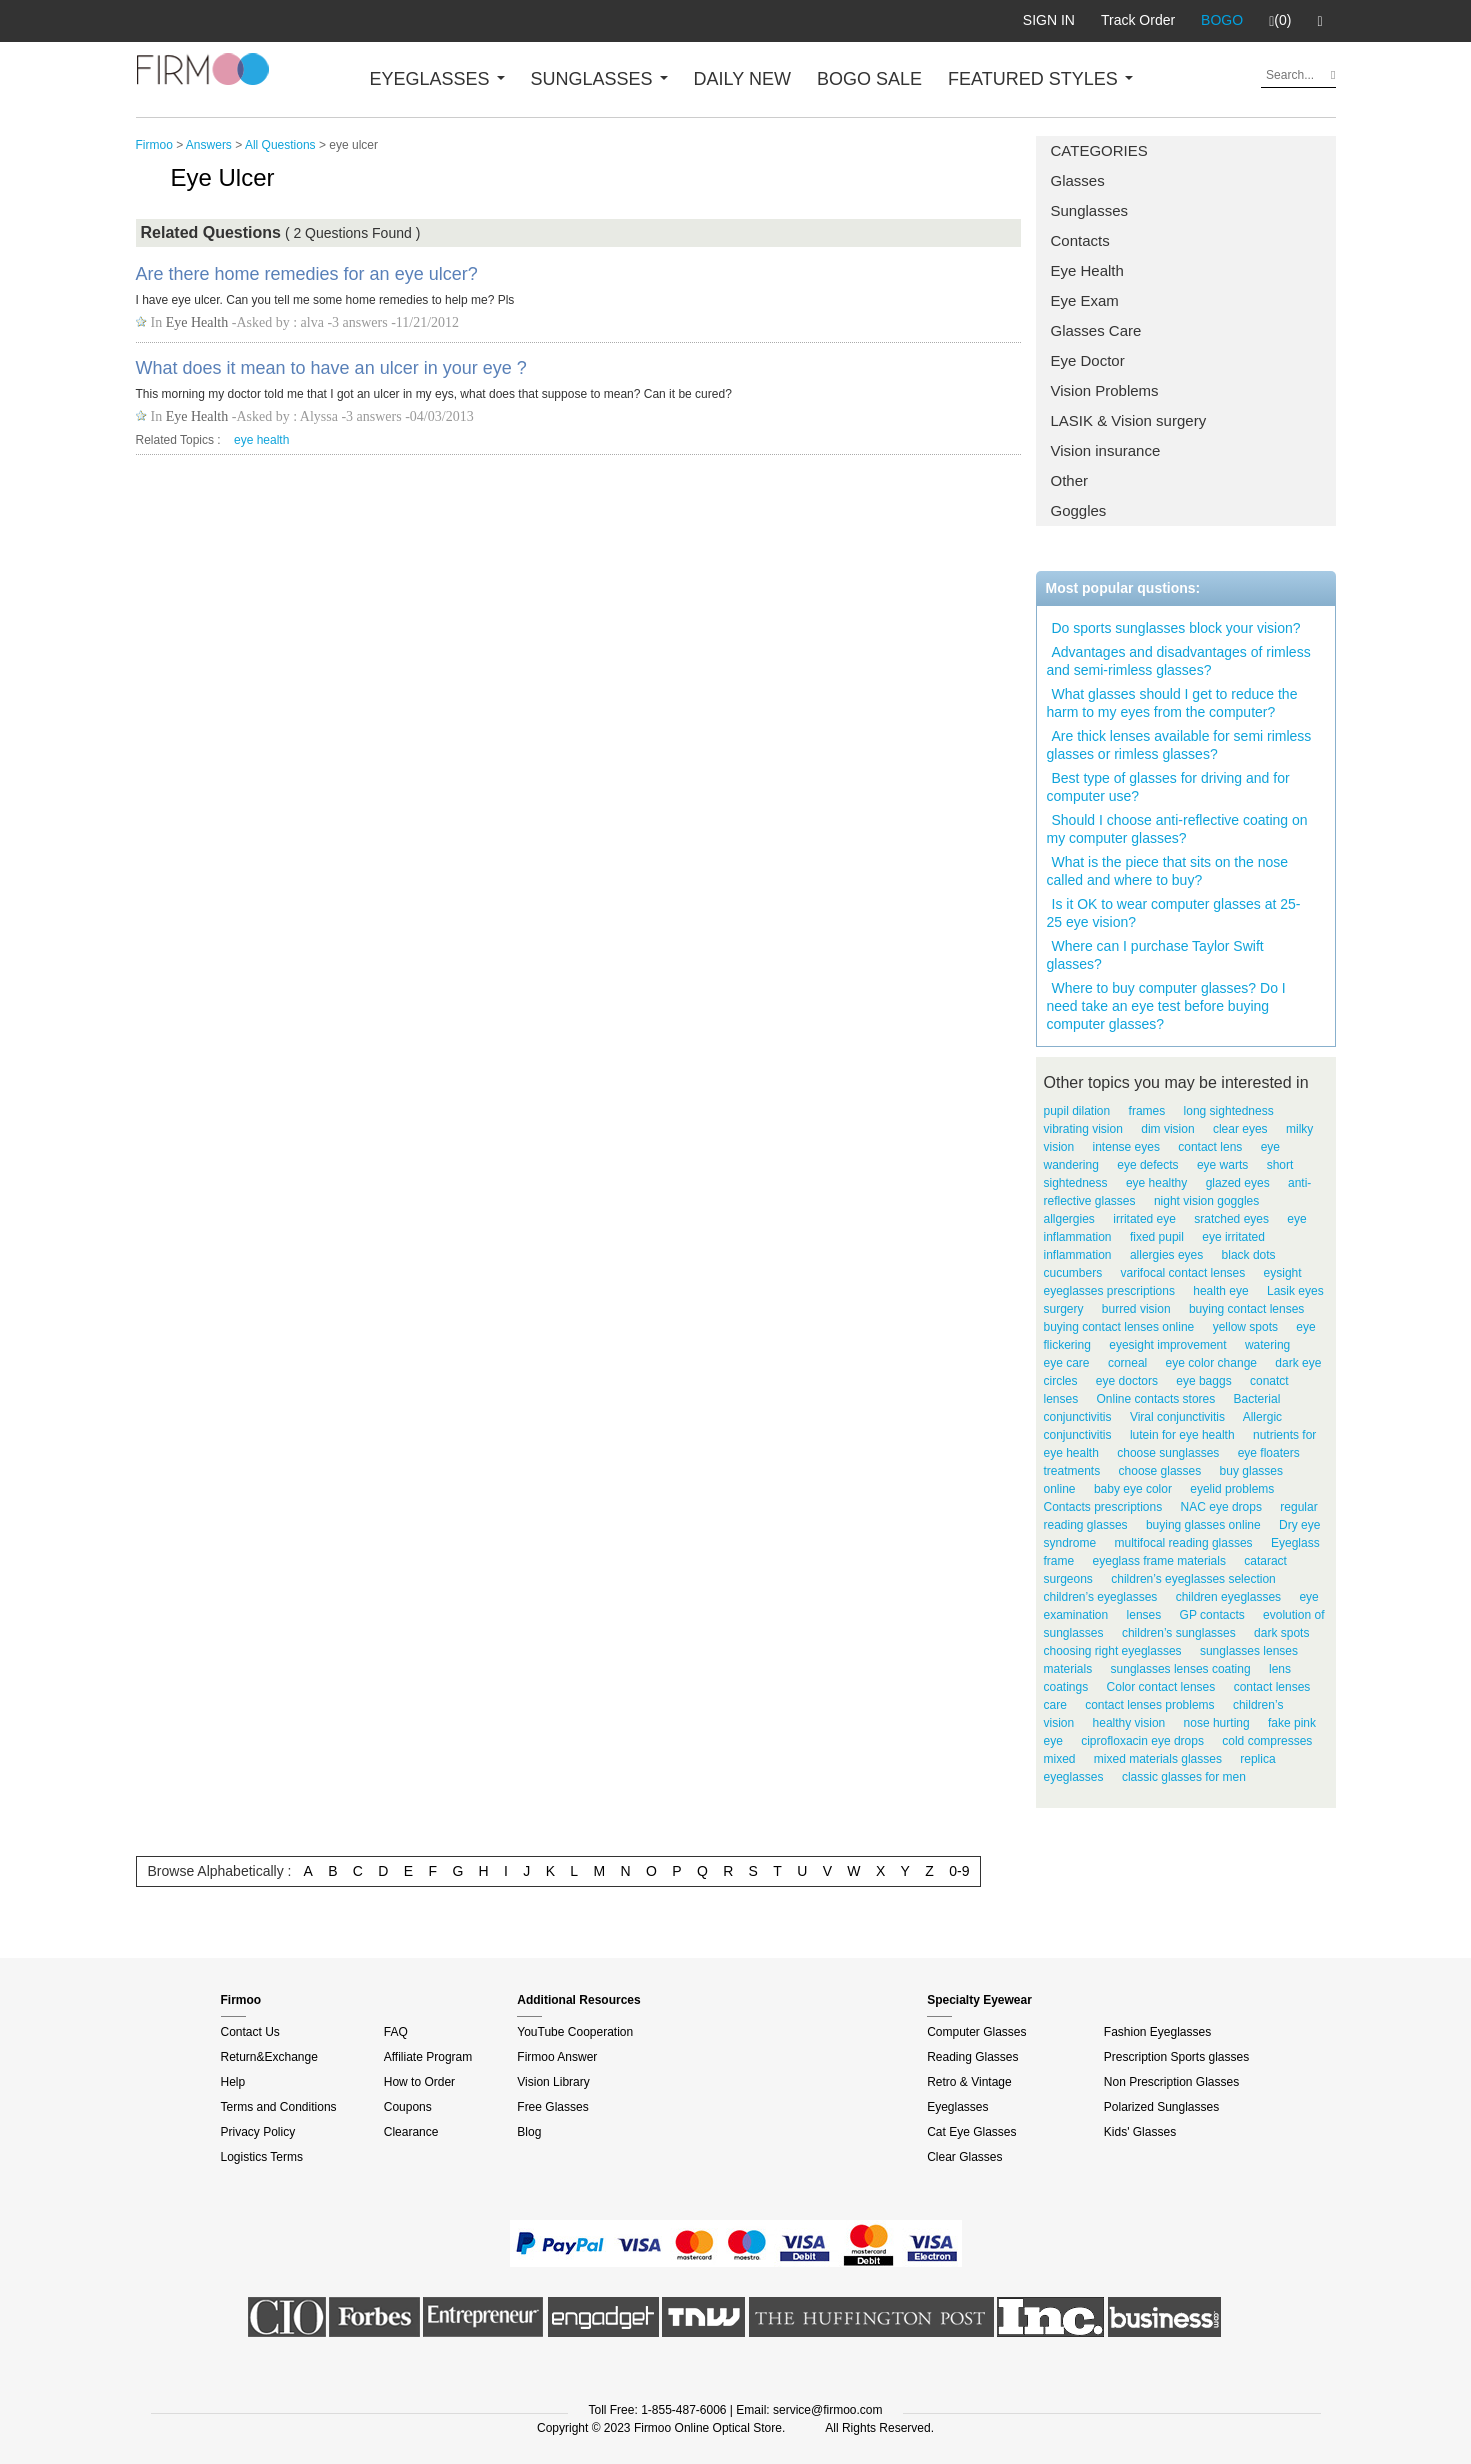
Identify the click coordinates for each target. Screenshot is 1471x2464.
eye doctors (1127, 1381)
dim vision (1167, 1129)
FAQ (396, 2032)
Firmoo (154, 145)
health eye (1220, 1291)
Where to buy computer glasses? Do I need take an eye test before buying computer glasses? (1166, 1006)
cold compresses (1267, 1741)
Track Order (1138, 20)
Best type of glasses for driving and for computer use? (1168, 787)
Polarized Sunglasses (1161, 2107)
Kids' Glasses (1140, 2132)
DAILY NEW (742, 79)
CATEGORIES (1099, 150)
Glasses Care (1096, 330)
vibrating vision (1083, 1129)
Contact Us (250, 2032)
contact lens (1210, 1147)
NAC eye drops (1221, 1507)
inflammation (1078, 1255)
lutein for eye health (1182, 1435)
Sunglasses (1090, 210)
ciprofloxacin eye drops (1142, 1741)
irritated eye (1144, 1219)
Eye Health (1087, 270)
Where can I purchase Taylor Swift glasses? (1155, 955)
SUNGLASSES (599, 79)
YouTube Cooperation (575, 2032)
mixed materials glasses (1158, 1759)
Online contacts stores (1156, 1399)
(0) (1280, 21)
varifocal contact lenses (1183, 1273)
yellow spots (1245, 1327)
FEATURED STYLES (1040, 79)
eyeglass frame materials (1159, 1561)
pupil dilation (1077, 1111)
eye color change (1211, 1363)
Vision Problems (1105, 390)
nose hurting (1217, 1723)
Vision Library (553, 2082)
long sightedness (1229, 1111)
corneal (1127, 1363)
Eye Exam (1085, 300)
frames (1147, 1111)
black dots (1249, 1255)
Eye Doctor (1088, 360)
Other (1070, 480)
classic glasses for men (1184, 1777)
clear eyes (1240, 1129)
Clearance (411, 2132)
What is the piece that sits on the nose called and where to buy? (1168, 871)
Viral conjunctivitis (1177, 1417)
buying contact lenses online (1119, 1327)
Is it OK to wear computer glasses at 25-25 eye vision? (1174, 913)
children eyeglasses (1228, 1597)
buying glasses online (1203, 1525)
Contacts (1080, 240)
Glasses (1078, 180)
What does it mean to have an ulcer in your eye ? (331, 368)
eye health (261, 440)
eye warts (1222, 1165)
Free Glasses (552, 2107)
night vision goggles (1206, 1201)
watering (1267, 1345)
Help (233, 2082)
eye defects (1147, 1165)
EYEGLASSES (437, 79)
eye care (1067, 1363)
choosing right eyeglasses (1113, 1651)
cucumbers (1073, 1273)
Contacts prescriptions (1103, 1507)
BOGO (1222, 20)
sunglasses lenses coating (1181, 1669)
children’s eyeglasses (1101, 1597)
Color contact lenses (1161, 1687)
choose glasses (1160, 1471)
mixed (1060, 1759)
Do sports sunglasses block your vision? (1176, 628)
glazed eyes (1238, 1183)
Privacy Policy (258, 2132)
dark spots (1281, 1633)
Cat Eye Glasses (971, 2132)
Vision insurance (1106, 450)
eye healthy (1156, 1183)
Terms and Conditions (279, 2107)
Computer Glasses (976, 2032)
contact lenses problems (1149, 1705)
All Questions (280, 145)
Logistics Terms (262, 2157)
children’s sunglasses (1179, 1633)
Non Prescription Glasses (1171, 2082)
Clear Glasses (964, 2157)
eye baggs (1203, 1381)
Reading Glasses (972, 2057)
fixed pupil (1157, 1237)
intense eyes (1126, 1147)
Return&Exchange (269, 2057)
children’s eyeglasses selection (1193, 1579)
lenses (1144, 1615)
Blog (529, 2132)
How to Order (419, 2082)
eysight (1283, 1273)
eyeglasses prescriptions (1109, 1291)
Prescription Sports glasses (1176, 2057)
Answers (209, 145)
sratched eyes (1231, 1219)
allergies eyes (1166, 1255)
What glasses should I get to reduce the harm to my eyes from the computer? (1172, 703)
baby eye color (1133, 1489)
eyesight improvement (1167, 1345)
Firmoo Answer (557, 2057)
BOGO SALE (869, 79)
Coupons (408, 2107)
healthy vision (1129, 1723)
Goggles (1079, 510)
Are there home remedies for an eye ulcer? (307, 274)
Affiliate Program (428, 2057)
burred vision (1136, 1309)
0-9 (959, 1871)
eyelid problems (1232, 1489)
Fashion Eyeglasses (1157, 2032)
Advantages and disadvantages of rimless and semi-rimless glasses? (1179, 661)
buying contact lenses (1246, 1309)
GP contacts (1212, 1615)
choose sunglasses (1168, 1453)
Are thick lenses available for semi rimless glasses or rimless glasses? (1179, 745)
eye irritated (1233, 1237)
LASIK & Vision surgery (1129, 420)
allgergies (1069, 1219)
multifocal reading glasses (1184, 1543)
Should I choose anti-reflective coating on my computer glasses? (1177, 829)
